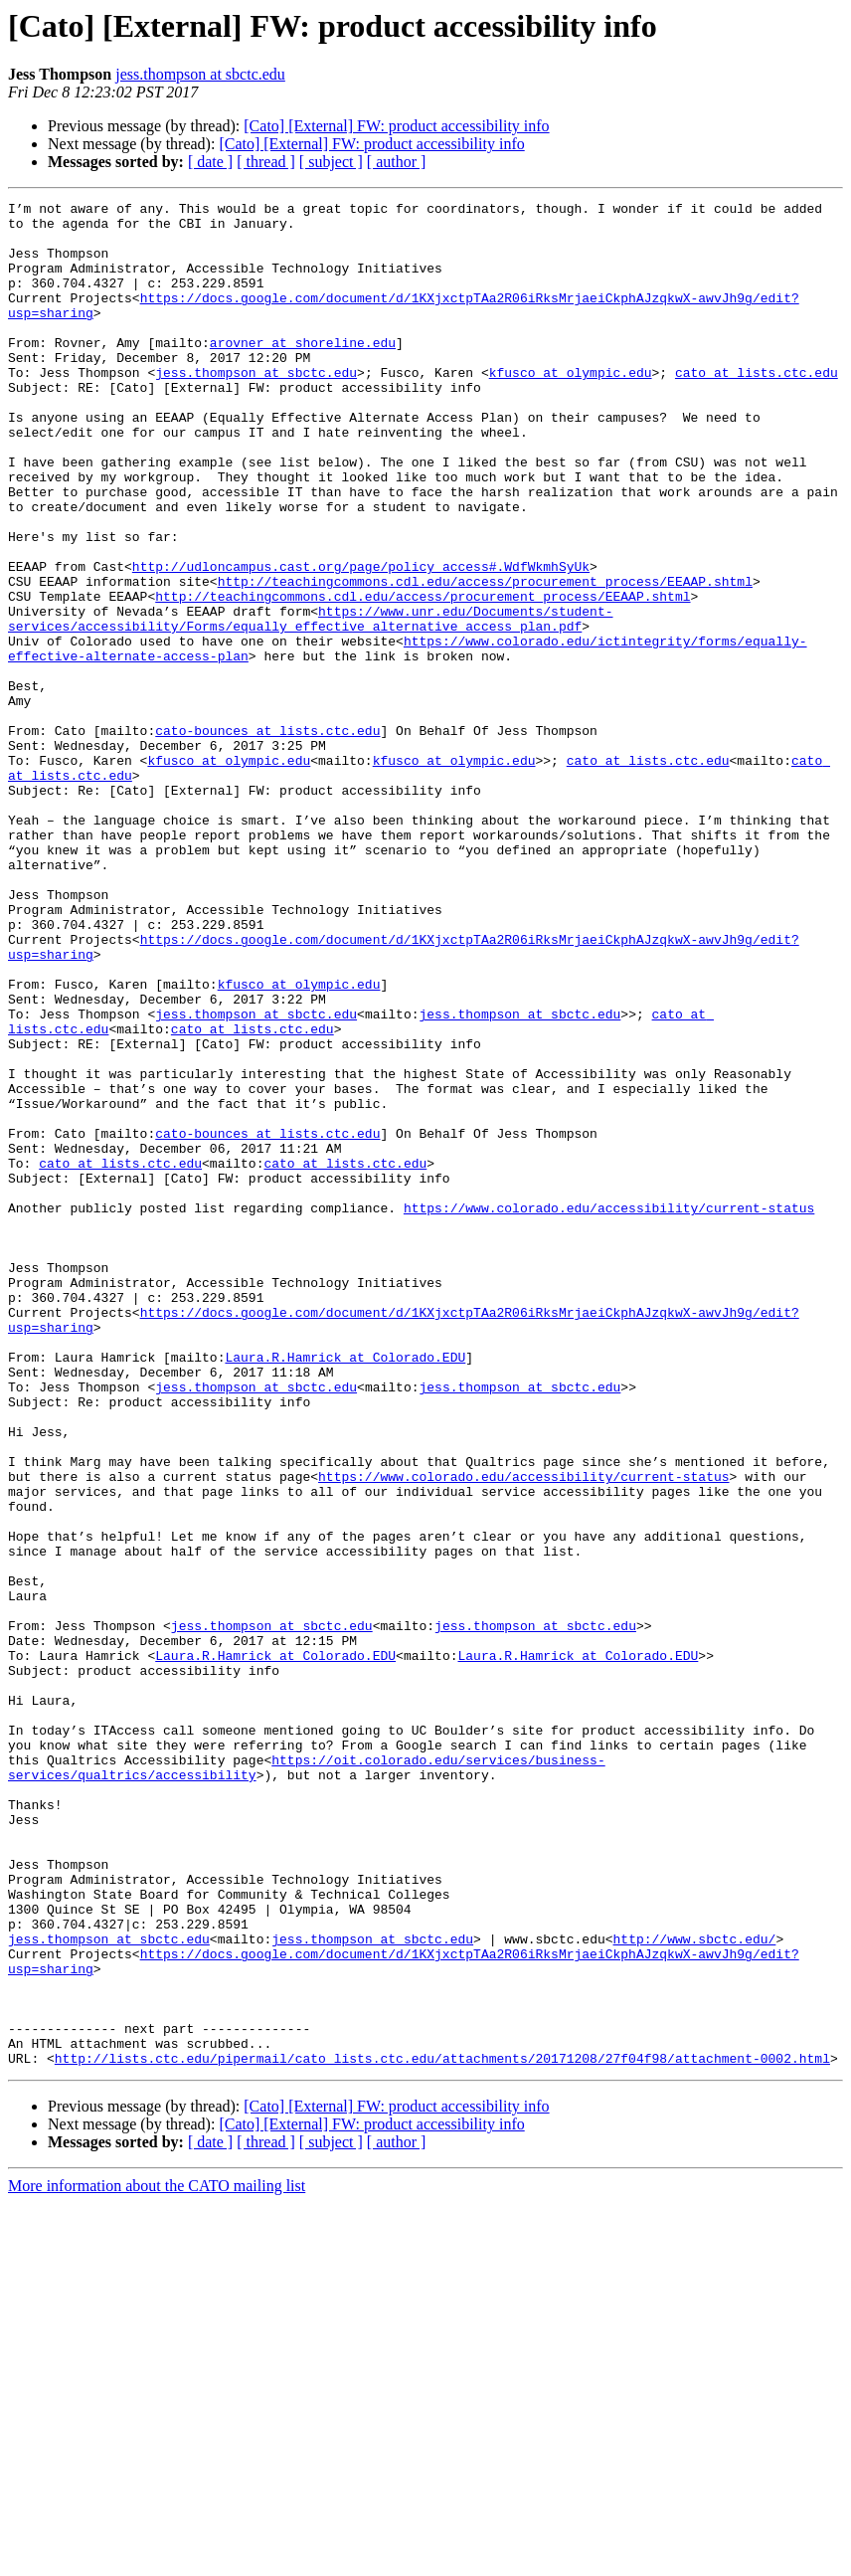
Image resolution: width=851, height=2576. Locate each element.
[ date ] (210, 161)
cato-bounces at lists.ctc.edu (267, 837)
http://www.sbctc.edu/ (693, 2288)
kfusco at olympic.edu (570, 408)
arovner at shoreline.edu (303, 372)
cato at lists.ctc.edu (756, 408)
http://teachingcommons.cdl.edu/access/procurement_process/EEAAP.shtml (485, 658)
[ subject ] (331, 161)
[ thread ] (266, 161)
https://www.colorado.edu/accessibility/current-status (609, 1410)
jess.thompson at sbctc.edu (200, 74)
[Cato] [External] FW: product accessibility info (396, 125)
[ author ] (396, 161)
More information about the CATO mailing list (156, 2558)
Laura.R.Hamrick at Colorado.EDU (345, 1589)
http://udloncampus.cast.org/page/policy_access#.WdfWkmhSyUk (361, 640)
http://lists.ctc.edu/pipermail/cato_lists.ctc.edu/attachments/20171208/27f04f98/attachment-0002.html (442, 2431)
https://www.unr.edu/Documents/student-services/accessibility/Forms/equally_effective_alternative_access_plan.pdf (310, 703)
